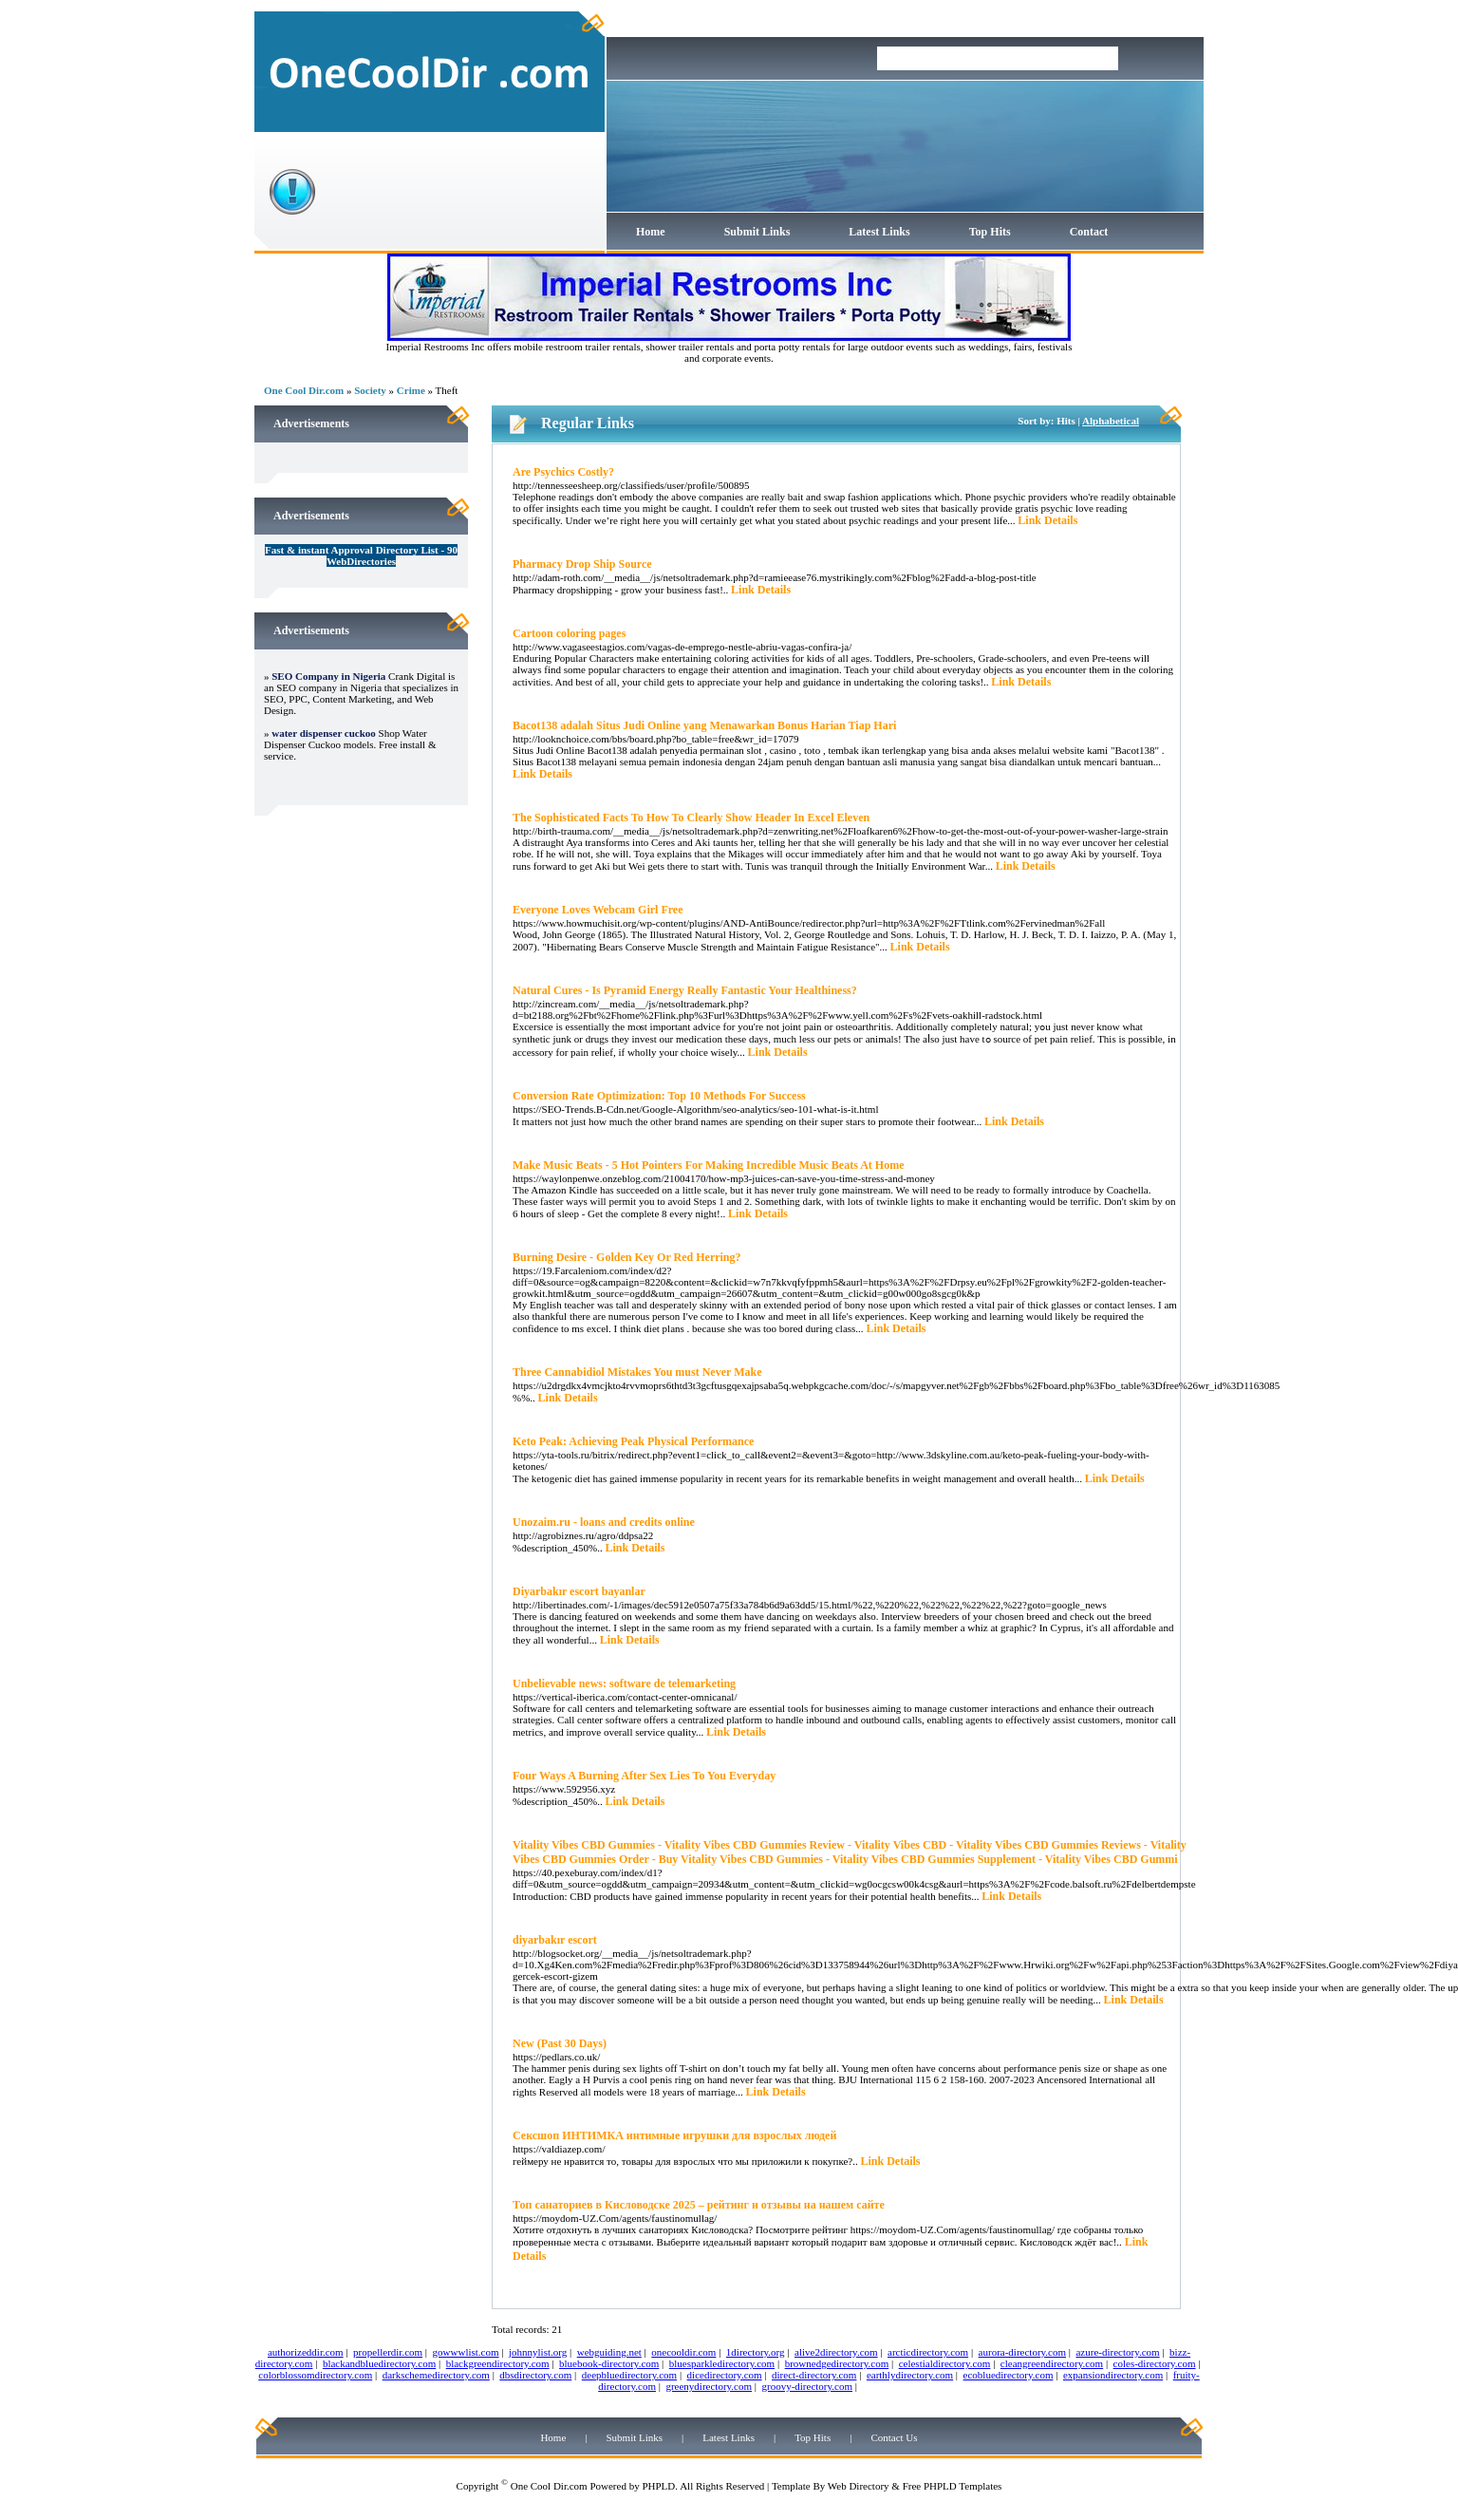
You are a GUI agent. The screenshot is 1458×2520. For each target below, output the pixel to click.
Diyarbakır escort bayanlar (579, 1591)
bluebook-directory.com (609, 2363)
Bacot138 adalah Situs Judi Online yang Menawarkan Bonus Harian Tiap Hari (704, 725)
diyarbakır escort (555, 1939)
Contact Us (893, 2437)
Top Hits (990, 231)
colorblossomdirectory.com (315, 2374)
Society (370, 390)
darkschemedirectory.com (436, 2374)
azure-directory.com (1117, 2352)
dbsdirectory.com (535, 2374)
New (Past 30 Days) (560, 2043)
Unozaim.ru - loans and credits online (604, 1522)
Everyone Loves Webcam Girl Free (598, 909)
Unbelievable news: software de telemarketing (624, 1683)
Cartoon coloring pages (569, 633)
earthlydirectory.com (910, 2374)
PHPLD (658, 2486)
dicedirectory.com (724, 2374)
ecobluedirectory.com (1008, 2374)
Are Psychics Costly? (563, 472)
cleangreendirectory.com (1051, 2363)
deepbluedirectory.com (629, 2374)
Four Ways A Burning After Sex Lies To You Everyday (644, 1775)
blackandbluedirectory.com (379, 2363)
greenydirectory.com (708, 2386)
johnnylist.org (538, 2352)
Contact (1089, 231)
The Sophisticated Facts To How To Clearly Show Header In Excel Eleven (691, 817)
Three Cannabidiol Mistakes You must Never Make (637, 1372)
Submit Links (757, 231)
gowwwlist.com (466, 2352)
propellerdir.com (387, 2352)
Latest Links (879, 231)
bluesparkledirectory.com (722, 2363)
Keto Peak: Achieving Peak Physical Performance (633, 1441)
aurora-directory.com (1022, 2352)
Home (650, 231)
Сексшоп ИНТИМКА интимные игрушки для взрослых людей (674, 2135)
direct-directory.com (814, 2374)
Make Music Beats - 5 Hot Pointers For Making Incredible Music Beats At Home (709, 1165)
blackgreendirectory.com (498, 2363)
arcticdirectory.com (928, 2352)
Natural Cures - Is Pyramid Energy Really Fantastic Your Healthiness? (685, 990)
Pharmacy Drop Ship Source (582, 564)
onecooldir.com (683, 2352)
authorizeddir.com (306, 2352)
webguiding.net (609, 2352)
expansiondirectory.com (1113, 2374)
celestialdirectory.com (945, 2363)
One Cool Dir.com (304, 390)
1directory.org (755, 2352)
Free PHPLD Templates (952, 2486)
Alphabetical (1110, 420)
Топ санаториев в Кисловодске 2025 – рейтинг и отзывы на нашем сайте (699, 2204)
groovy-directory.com (806, 2386)
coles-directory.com (1154, 2363)
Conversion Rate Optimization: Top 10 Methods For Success (659, 1095)
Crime (411, 390)
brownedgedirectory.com (837, 2363)
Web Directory (858, 2486)
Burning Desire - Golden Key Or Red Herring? (627, 1257)
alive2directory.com (836, 2352)
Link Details (1047, 520)
